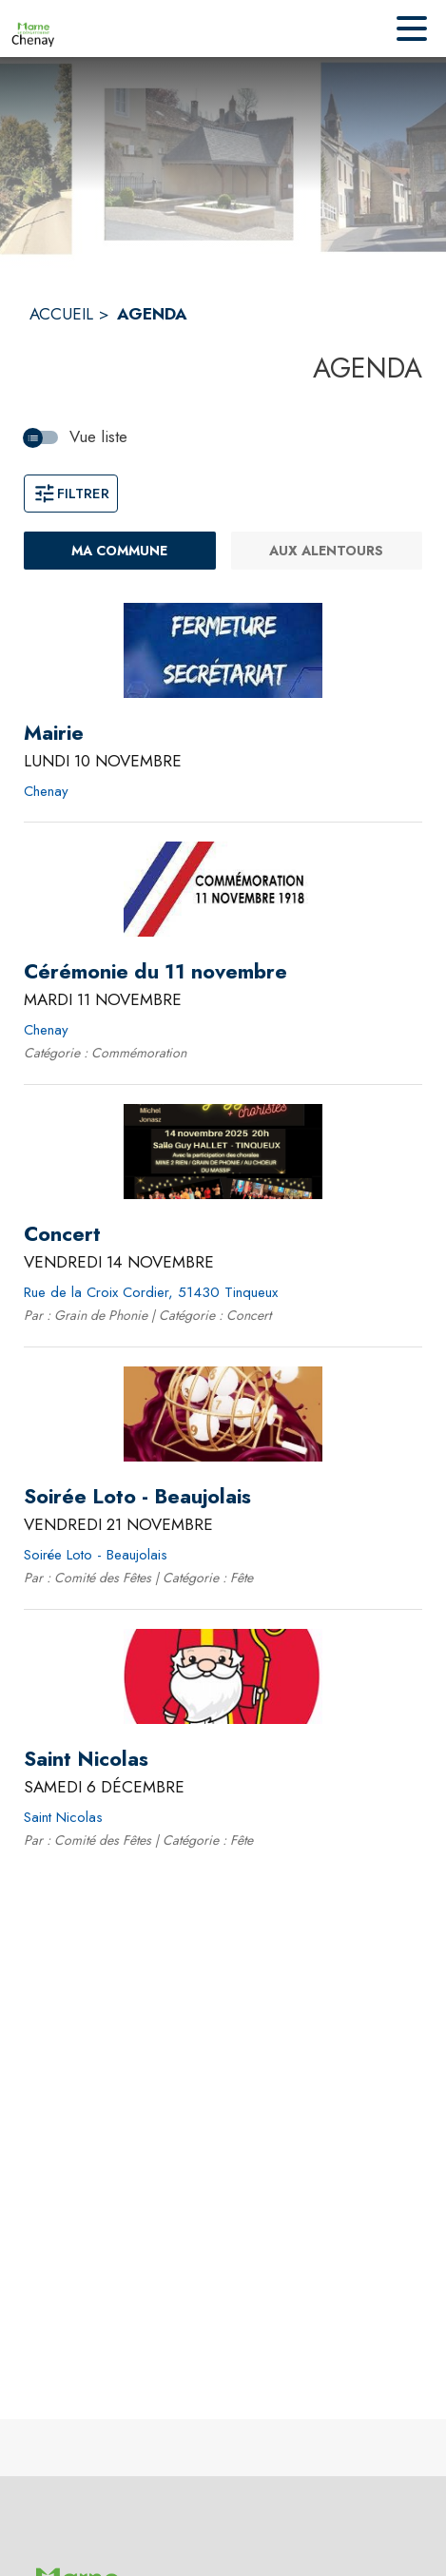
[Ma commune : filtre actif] (120, 551)
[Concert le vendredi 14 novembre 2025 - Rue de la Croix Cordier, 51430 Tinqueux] (62, 1234)
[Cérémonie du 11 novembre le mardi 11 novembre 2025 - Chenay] (155, 972)
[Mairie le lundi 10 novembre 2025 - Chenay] (54, 733)
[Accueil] (33, 29)
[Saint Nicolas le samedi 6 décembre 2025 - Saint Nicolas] (86, 1759)
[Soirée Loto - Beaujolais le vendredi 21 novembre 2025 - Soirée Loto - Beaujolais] (137, 1497)
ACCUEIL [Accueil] (61, 313)
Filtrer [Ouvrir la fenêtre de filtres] (71, 493)
